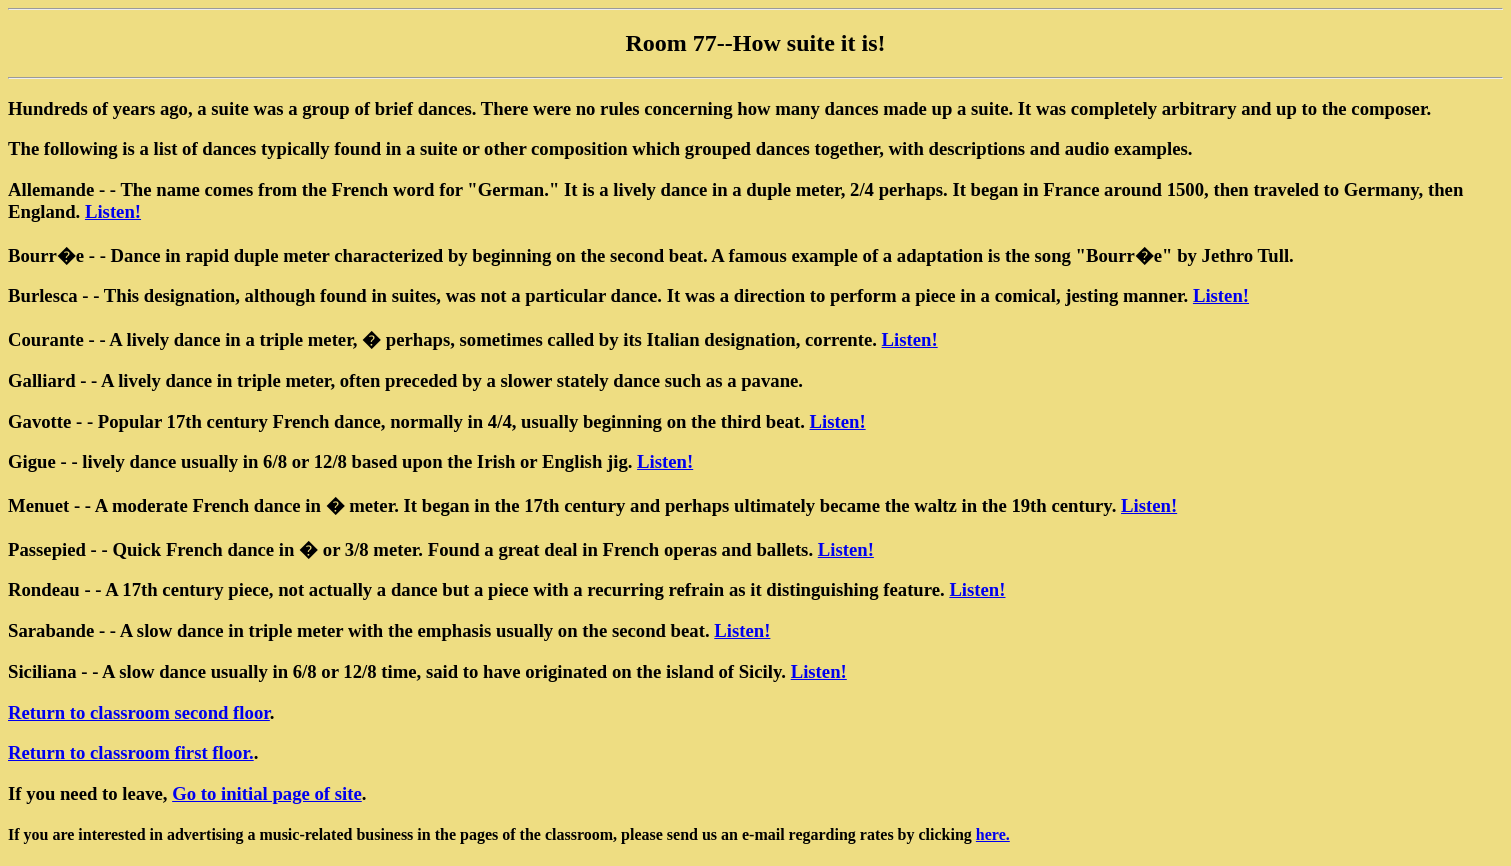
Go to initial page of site (267, 793)
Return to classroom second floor (139, 712)
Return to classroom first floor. (131, 752)
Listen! (113, 211)
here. (993, 834)
